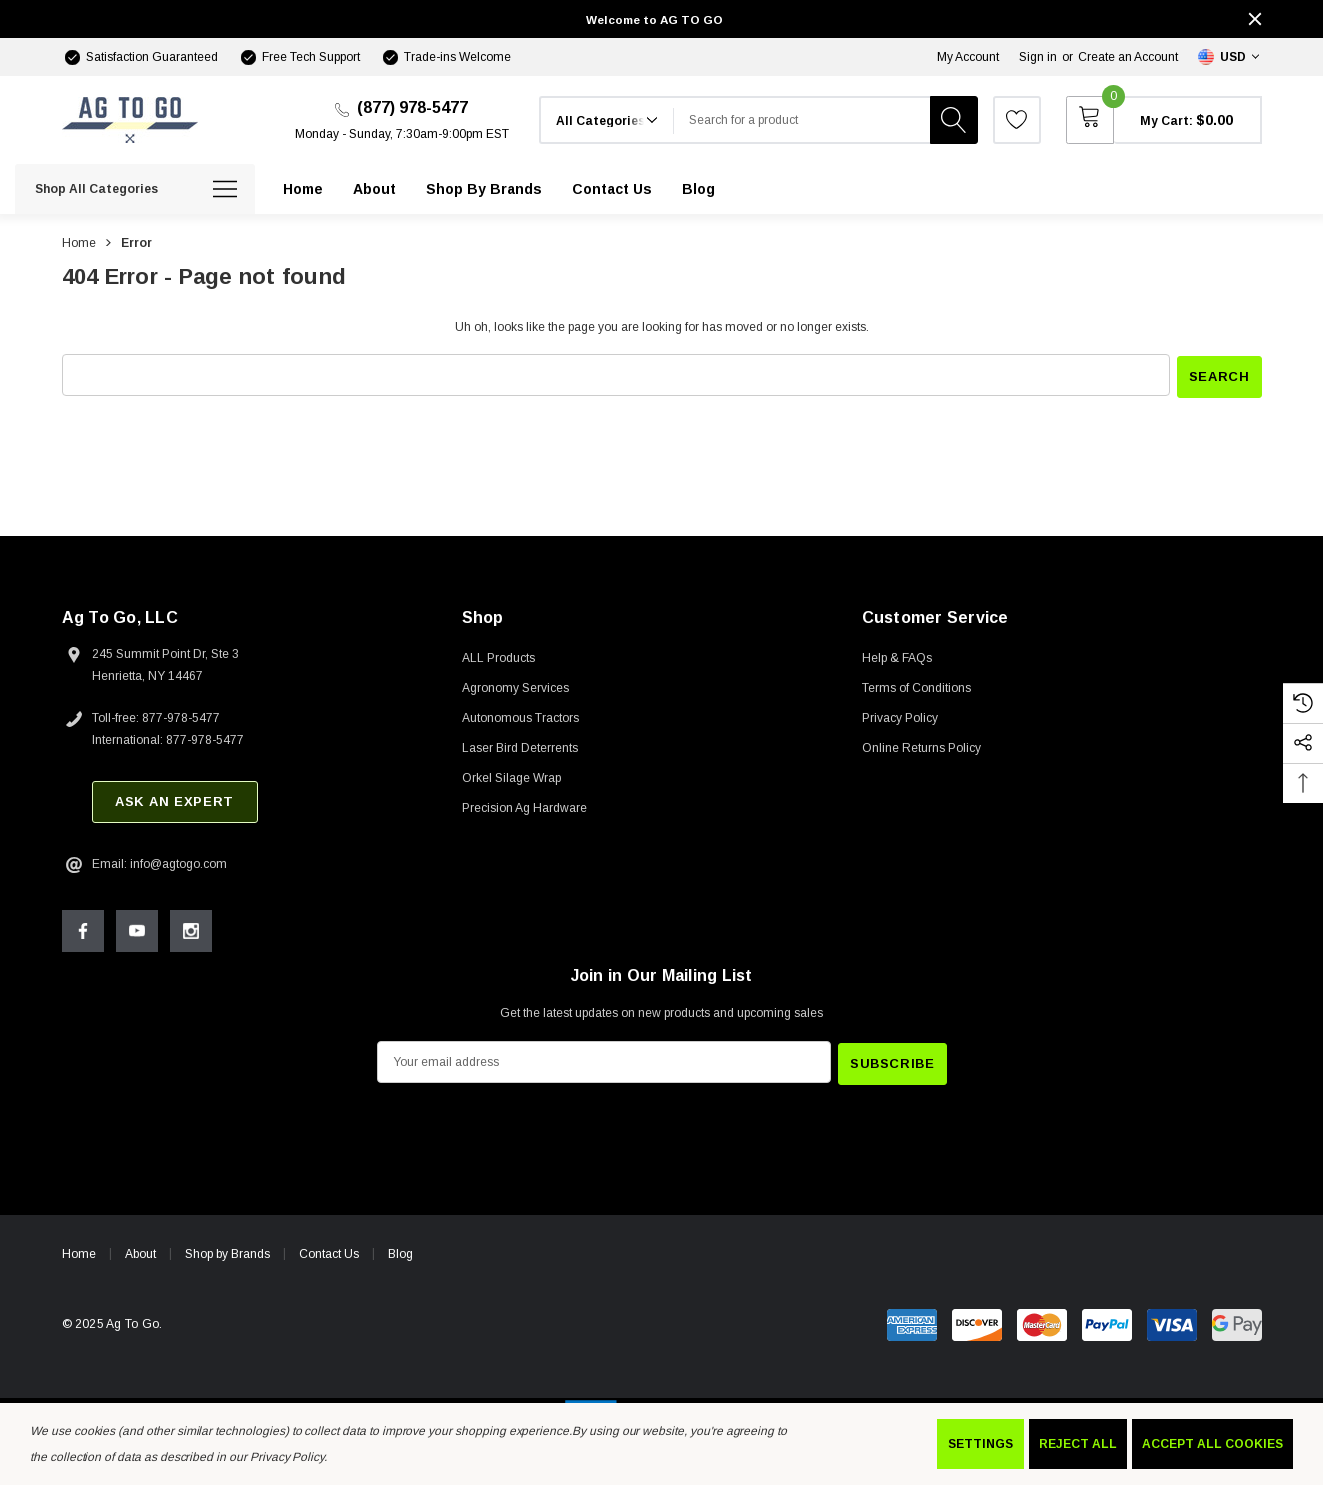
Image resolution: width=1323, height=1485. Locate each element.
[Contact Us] (612, 189)
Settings (980, 1444)
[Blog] (698, 189)
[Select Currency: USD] (1230, 57)
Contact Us (329, 1250)
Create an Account (1128, 57)
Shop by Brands (227, 1250)
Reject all (1078, 1444)
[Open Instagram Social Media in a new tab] (191, 929)
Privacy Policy (287, 1457)
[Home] (303, 189)
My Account (968, 57)
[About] (374, 189)
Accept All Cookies (1212, 1444)
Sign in (1038, 57)
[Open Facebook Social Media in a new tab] (83, 929)
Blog (400, 1250)
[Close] (1255, 19)
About (140, 1250)
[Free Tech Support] (299, 57)
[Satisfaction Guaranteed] (140, 57)
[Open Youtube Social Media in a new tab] (137, 929)
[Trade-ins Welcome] (445, 57)
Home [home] (79, 1250)
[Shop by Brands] (484, 189)
